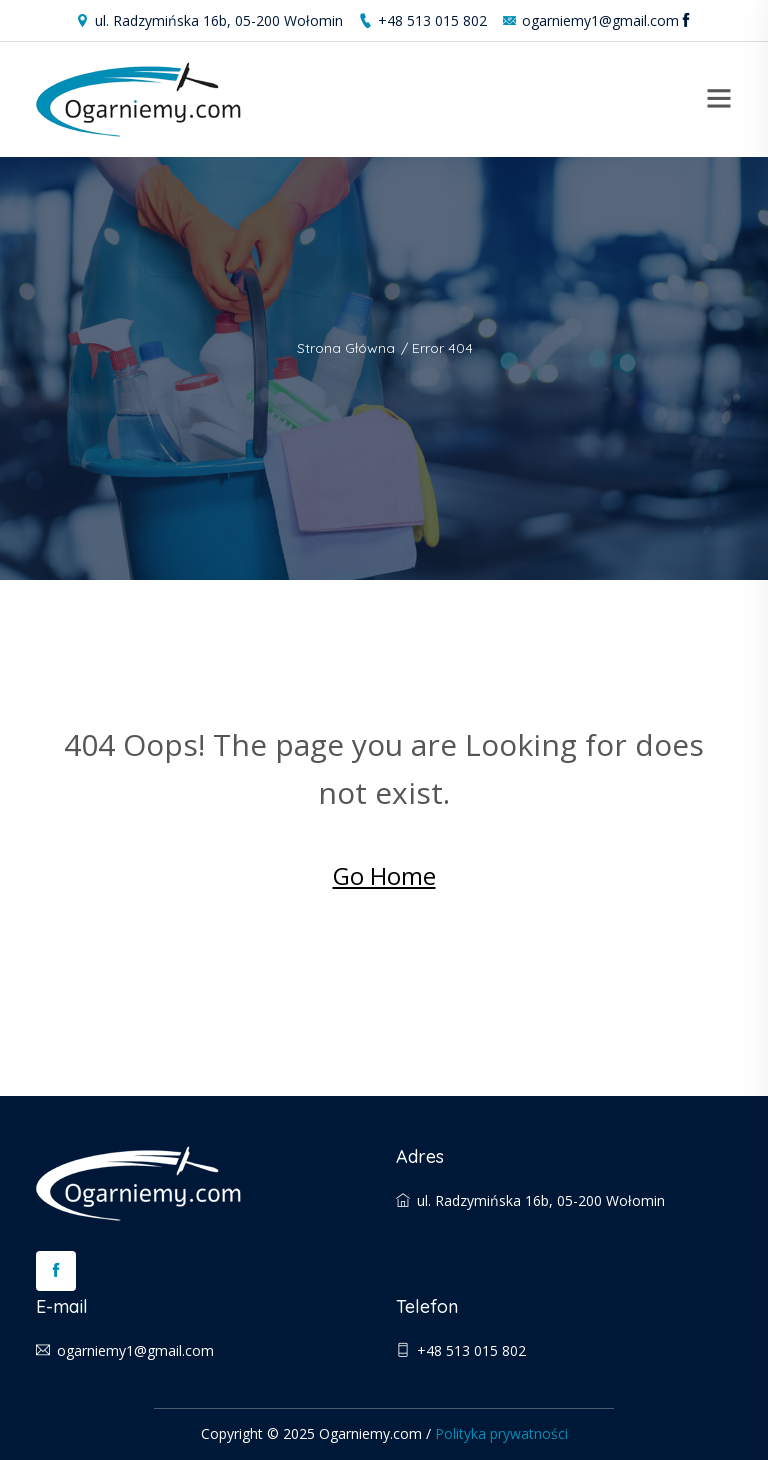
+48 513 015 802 (422, 20)
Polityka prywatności (501, 1433)
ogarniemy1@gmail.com (590, 20)
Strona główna (346, 348)
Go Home (384, 875)
